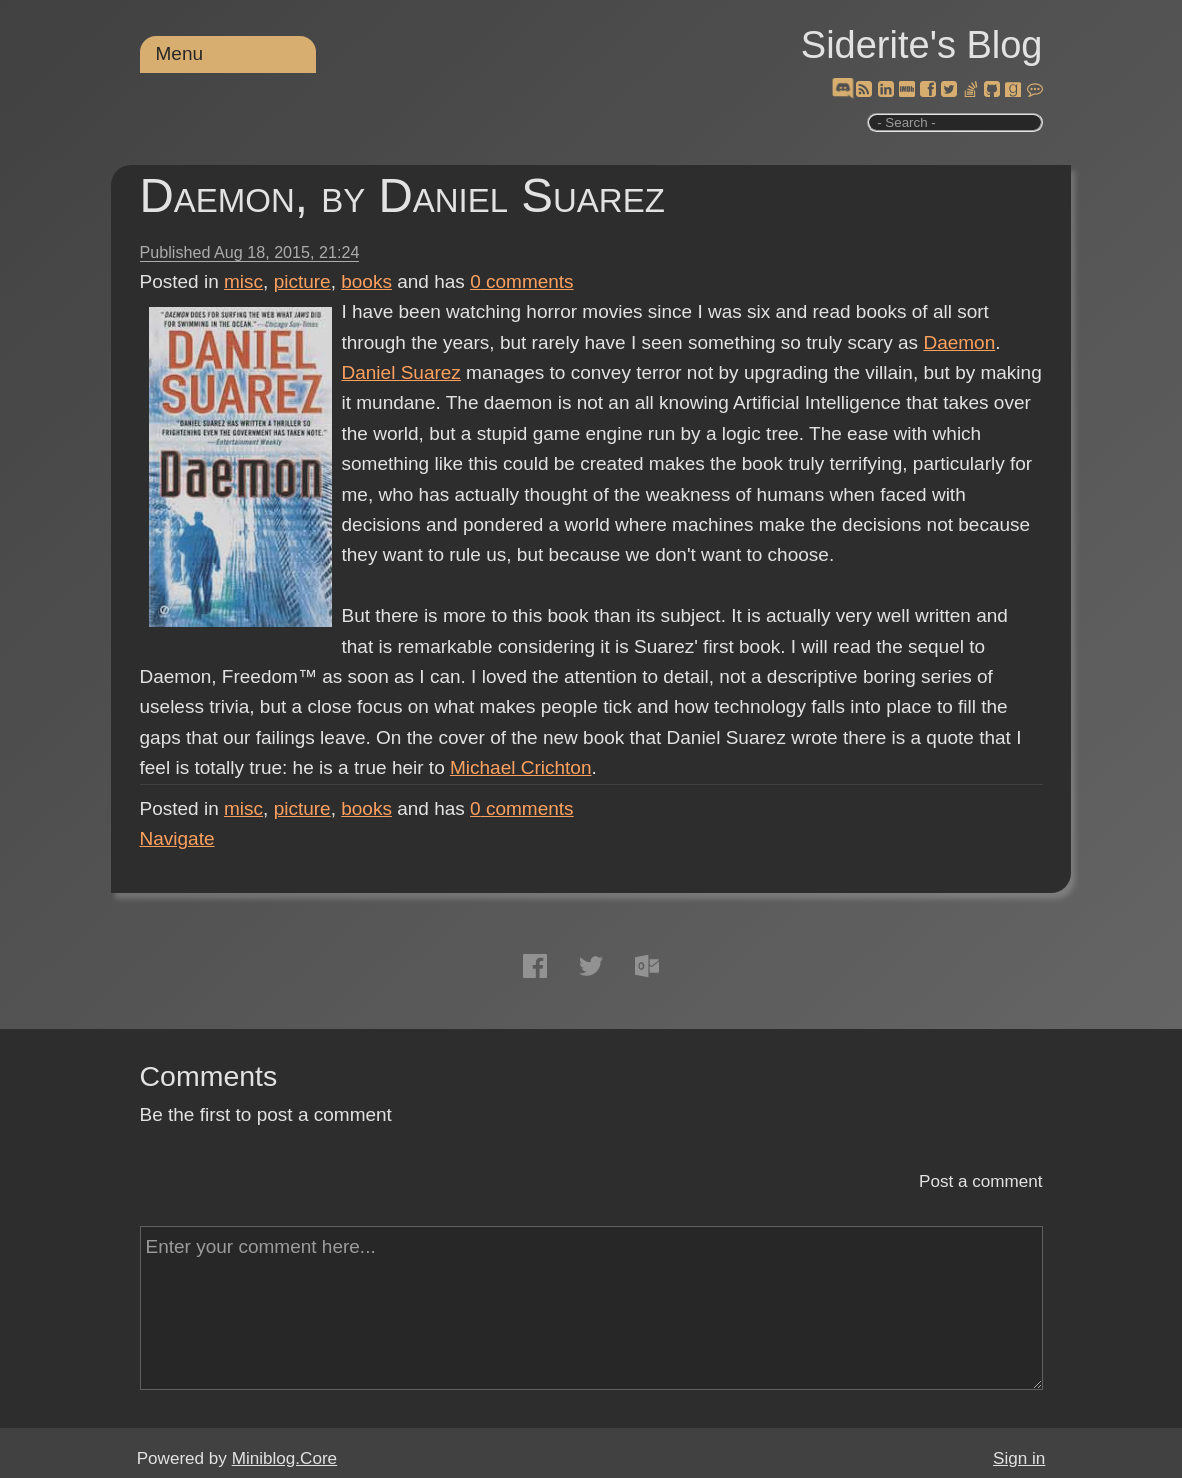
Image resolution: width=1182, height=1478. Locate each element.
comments (522, 281)
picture (302, 281)
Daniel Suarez (401, 372)
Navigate (177, 838)
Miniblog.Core (284, 1458)
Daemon (959, 342)
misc (243, 281)
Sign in (1019, 1458)
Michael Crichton (521, 767)
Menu (180, 53)
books (366, 281)
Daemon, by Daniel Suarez (402, 195)
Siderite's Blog (922, 45)
